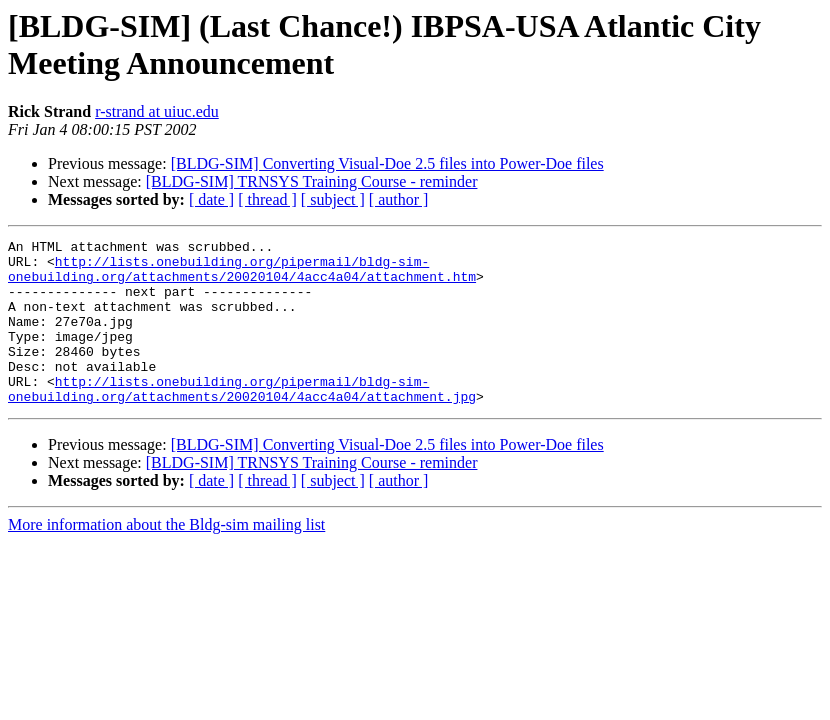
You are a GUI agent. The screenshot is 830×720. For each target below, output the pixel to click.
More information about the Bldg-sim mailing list (166, 557)
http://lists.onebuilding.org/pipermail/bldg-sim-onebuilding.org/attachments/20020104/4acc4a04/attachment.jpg (242, 420)
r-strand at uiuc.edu (157, 111)
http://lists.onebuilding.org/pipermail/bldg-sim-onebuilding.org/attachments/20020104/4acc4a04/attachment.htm (242, 276)
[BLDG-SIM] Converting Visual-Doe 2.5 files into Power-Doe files (387, 163)
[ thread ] (267, 199)
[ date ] (211, 199)
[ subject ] (333, 199)
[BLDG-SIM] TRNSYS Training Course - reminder (312, 181)
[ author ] (399, 199)
